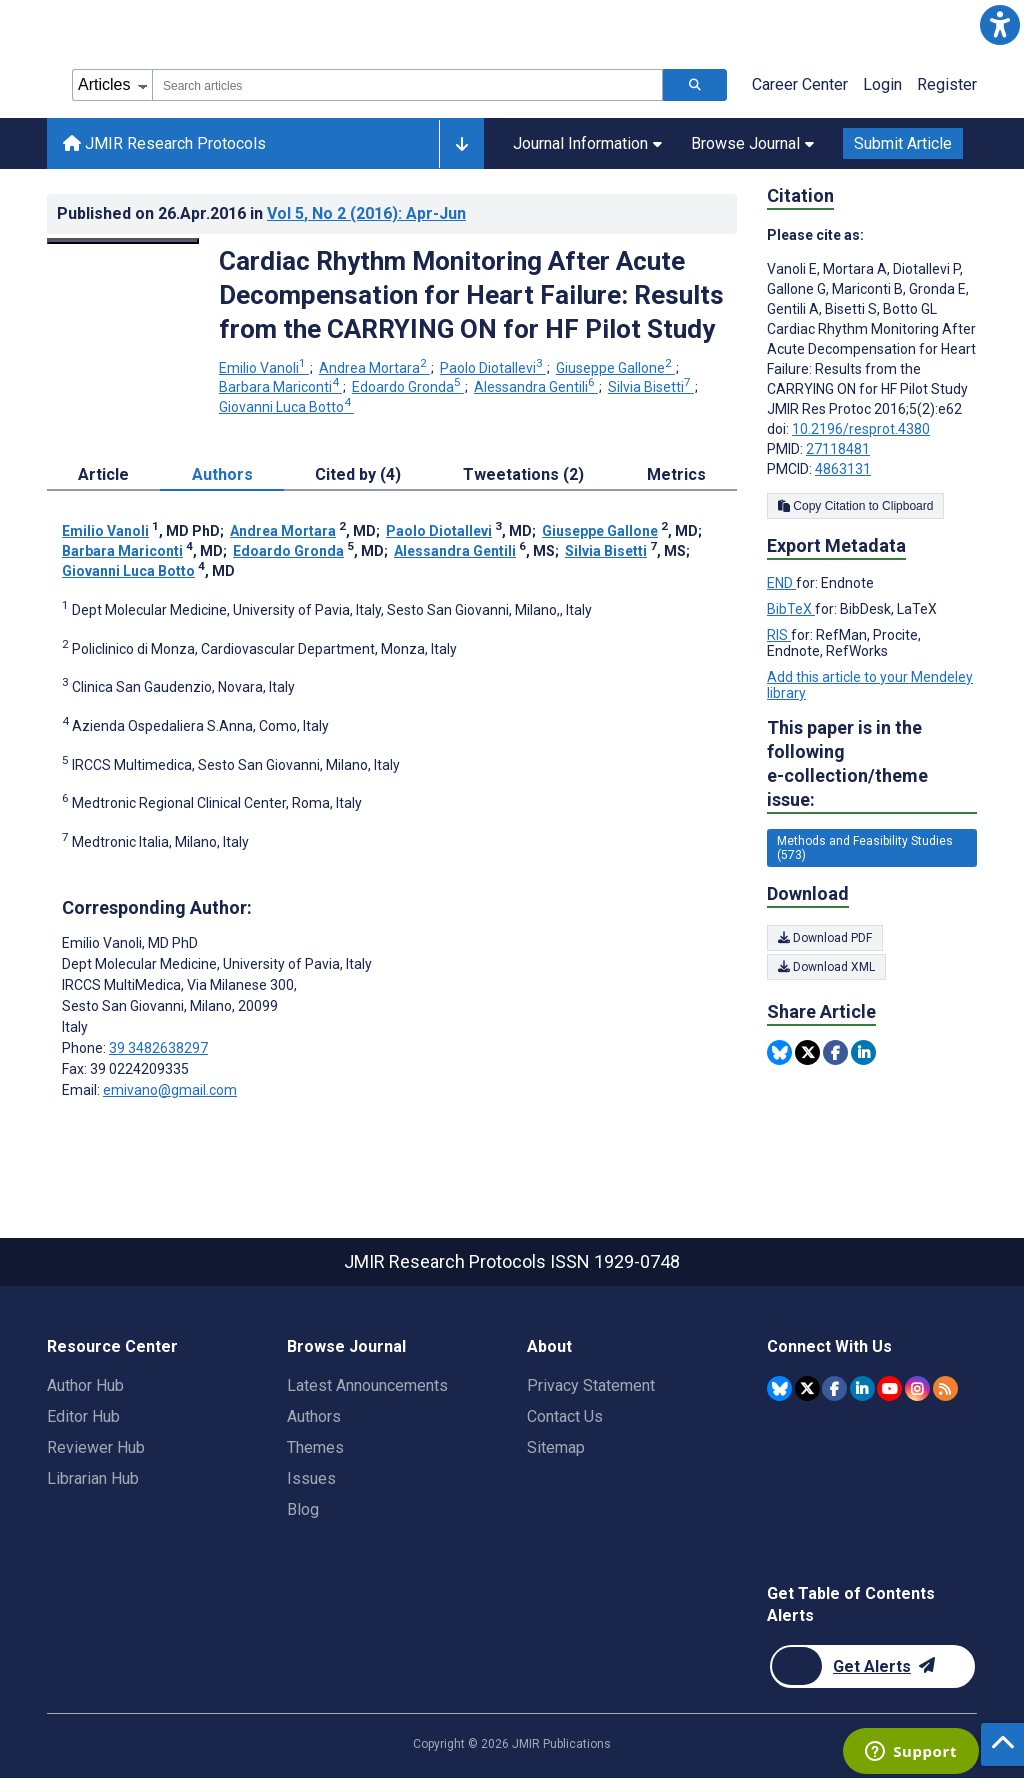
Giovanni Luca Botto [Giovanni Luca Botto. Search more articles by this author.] (286, 407)
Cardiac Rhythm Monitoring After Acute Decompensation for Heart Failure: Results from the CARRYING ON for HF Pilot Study (471, 295)
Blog (303, 1509)
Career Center (800, 84)
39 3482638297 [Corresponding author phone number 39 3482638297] (158, 1048)
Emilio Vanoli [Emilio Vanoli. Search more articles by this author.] (264, 368)
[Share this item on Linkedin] (863, 1052)
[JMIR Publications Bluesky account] (779, 1388)
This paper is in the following (872, 764)
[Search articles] (695, 85)
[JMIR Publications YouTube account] (889, 1388)
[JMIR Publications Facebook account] (834, 1388)
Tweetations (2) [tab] (523, 474)
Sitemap (556, 1447)
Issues (311, 1478)
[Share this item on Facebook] (835, 1052)
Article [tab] (103, 474)
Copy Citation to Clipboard (855, 506)
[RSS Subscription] (945, 1388)
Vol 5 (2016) (366, 213)
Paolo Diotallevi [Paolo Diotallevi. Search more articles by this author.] (493, 368)
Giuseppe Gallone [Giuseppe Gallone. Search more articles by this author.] (615, 368)
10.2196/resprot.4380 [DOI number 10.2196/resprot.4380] (861, 429)
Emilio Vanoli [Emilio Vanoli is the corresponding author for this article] (130, 943)
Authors (314, 1416)
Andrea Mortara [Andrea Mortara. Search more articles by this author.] (374, 368)
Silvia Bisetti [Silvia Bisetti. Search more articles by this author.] (651, 387)
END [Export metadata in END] (781, 583)
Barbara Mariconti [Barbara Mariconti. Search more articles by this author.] (280, 387)
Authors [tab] (222, 474)
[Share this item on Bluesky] (779, 1052)
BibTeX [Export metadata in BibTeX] (791, 609)
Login (882, 84)
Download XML (826, 967)
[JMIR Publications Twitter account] (807, 1388)
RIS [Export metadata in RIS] (779, 635)
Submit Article (903, 143)
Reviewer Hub (96, 1447)
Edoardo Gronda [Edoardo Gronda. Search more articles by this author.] (408, 387)
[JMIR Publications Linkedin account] (862, 1388)
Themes (315, 1447)
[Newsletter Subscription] (872, 1666)
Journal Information (587, 143)
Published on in (261, 213)
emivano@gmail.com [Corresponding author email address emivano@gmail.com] (170, 1090)
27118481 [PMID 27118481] (838, 449)
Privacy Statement (591, 1385)
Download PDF (825, 938)
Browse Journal (752, 143)
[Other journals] (461, 144)
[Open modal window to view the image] (123, 241)
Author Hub (85, 1385)
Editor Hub (83, 1416)
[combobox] (407, 85)
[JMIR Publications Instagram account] (917, 1388)
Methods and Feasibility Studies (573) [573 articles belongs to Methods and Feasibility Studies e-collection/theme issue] (865, 848)
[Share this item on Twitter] (807, 1052)
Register (947, 84)
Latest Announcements (367, 1385)
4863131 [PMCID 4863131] (843, 469)
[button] (999, 24)
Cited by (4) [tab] (358, 474)
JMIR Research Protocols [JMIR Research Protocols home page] (164, 143)
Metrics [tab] (676, 474)
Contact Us (565, 1416)
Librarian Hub (93, 1478)
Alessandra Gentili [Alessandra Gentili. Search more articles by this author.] (536, 387)
